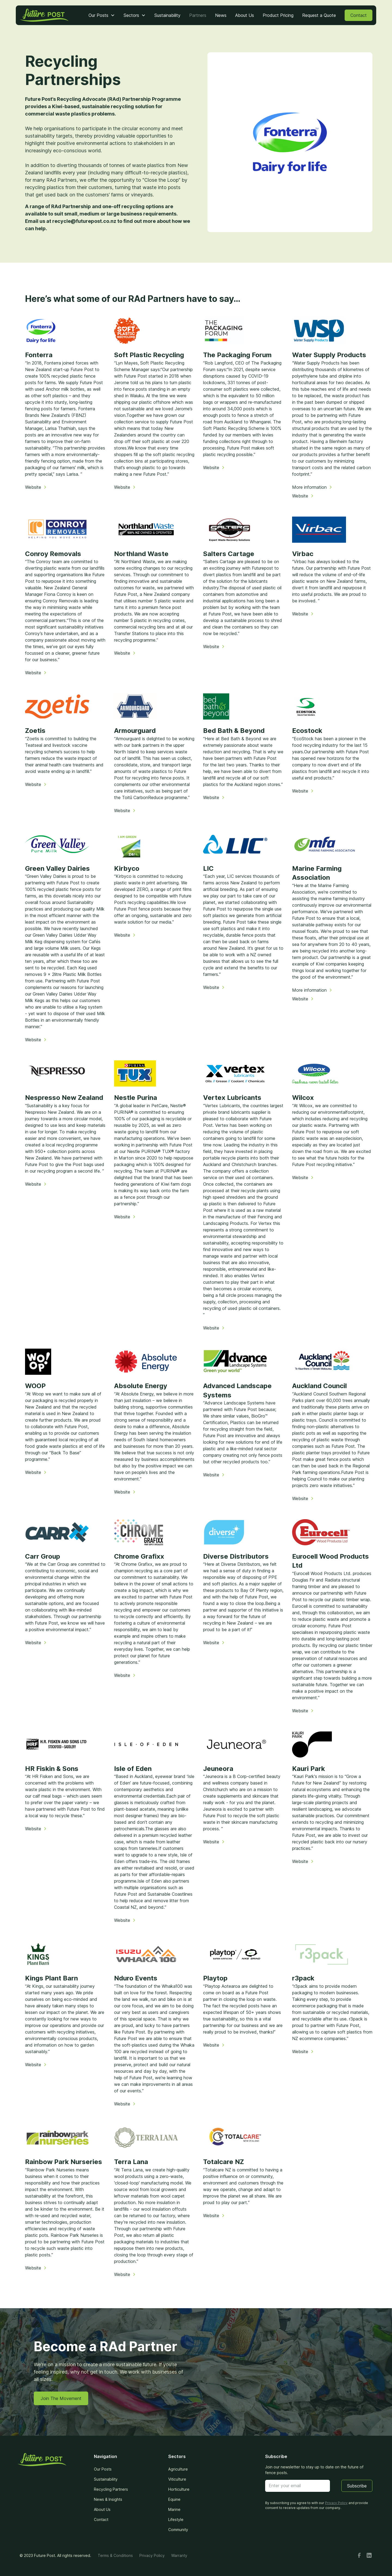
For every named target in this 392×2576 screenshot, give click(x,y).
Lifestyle (175, 2519)
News (220, 15)
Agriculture (178, 2469)
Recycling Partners (111, 2489)
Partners (197, 15)
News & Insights (108, 2499)
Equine (174, 2499)
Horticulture (178, 2489)
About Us (244, 15)
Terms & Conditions (115, 2555)
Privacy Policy (152, 2555)
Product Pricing (278, 15)
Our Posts (103, 2469)
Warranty (179, 2555)
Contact (358, 15)
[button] (101, 15)
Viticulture (177, 2479)
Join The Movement (61, 2398)
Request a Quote (319, 15)
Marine (174, 2509)
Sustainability (167, 15)
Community (178, 2529)
